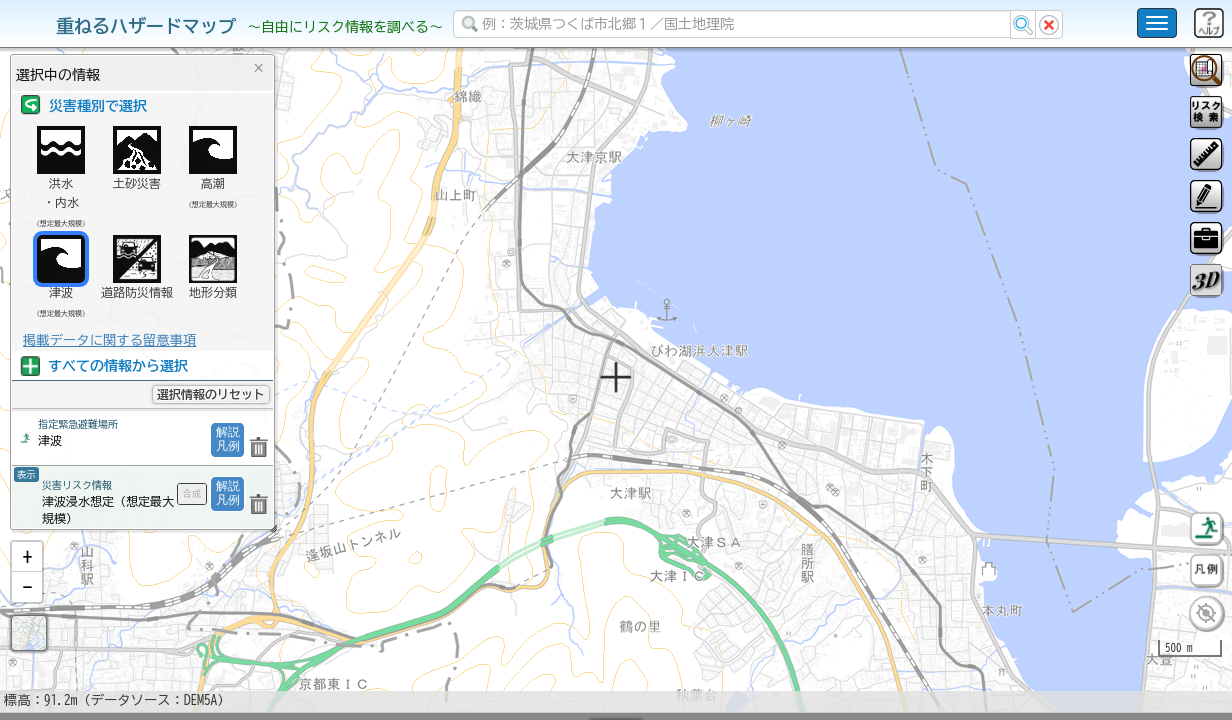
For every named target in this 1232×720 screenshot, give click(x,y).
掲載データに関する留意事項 (109, 340)
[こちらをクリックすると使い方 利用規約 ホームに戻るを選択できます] (1157, 23)
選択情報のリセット (211, 394)
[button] (27, 609)
